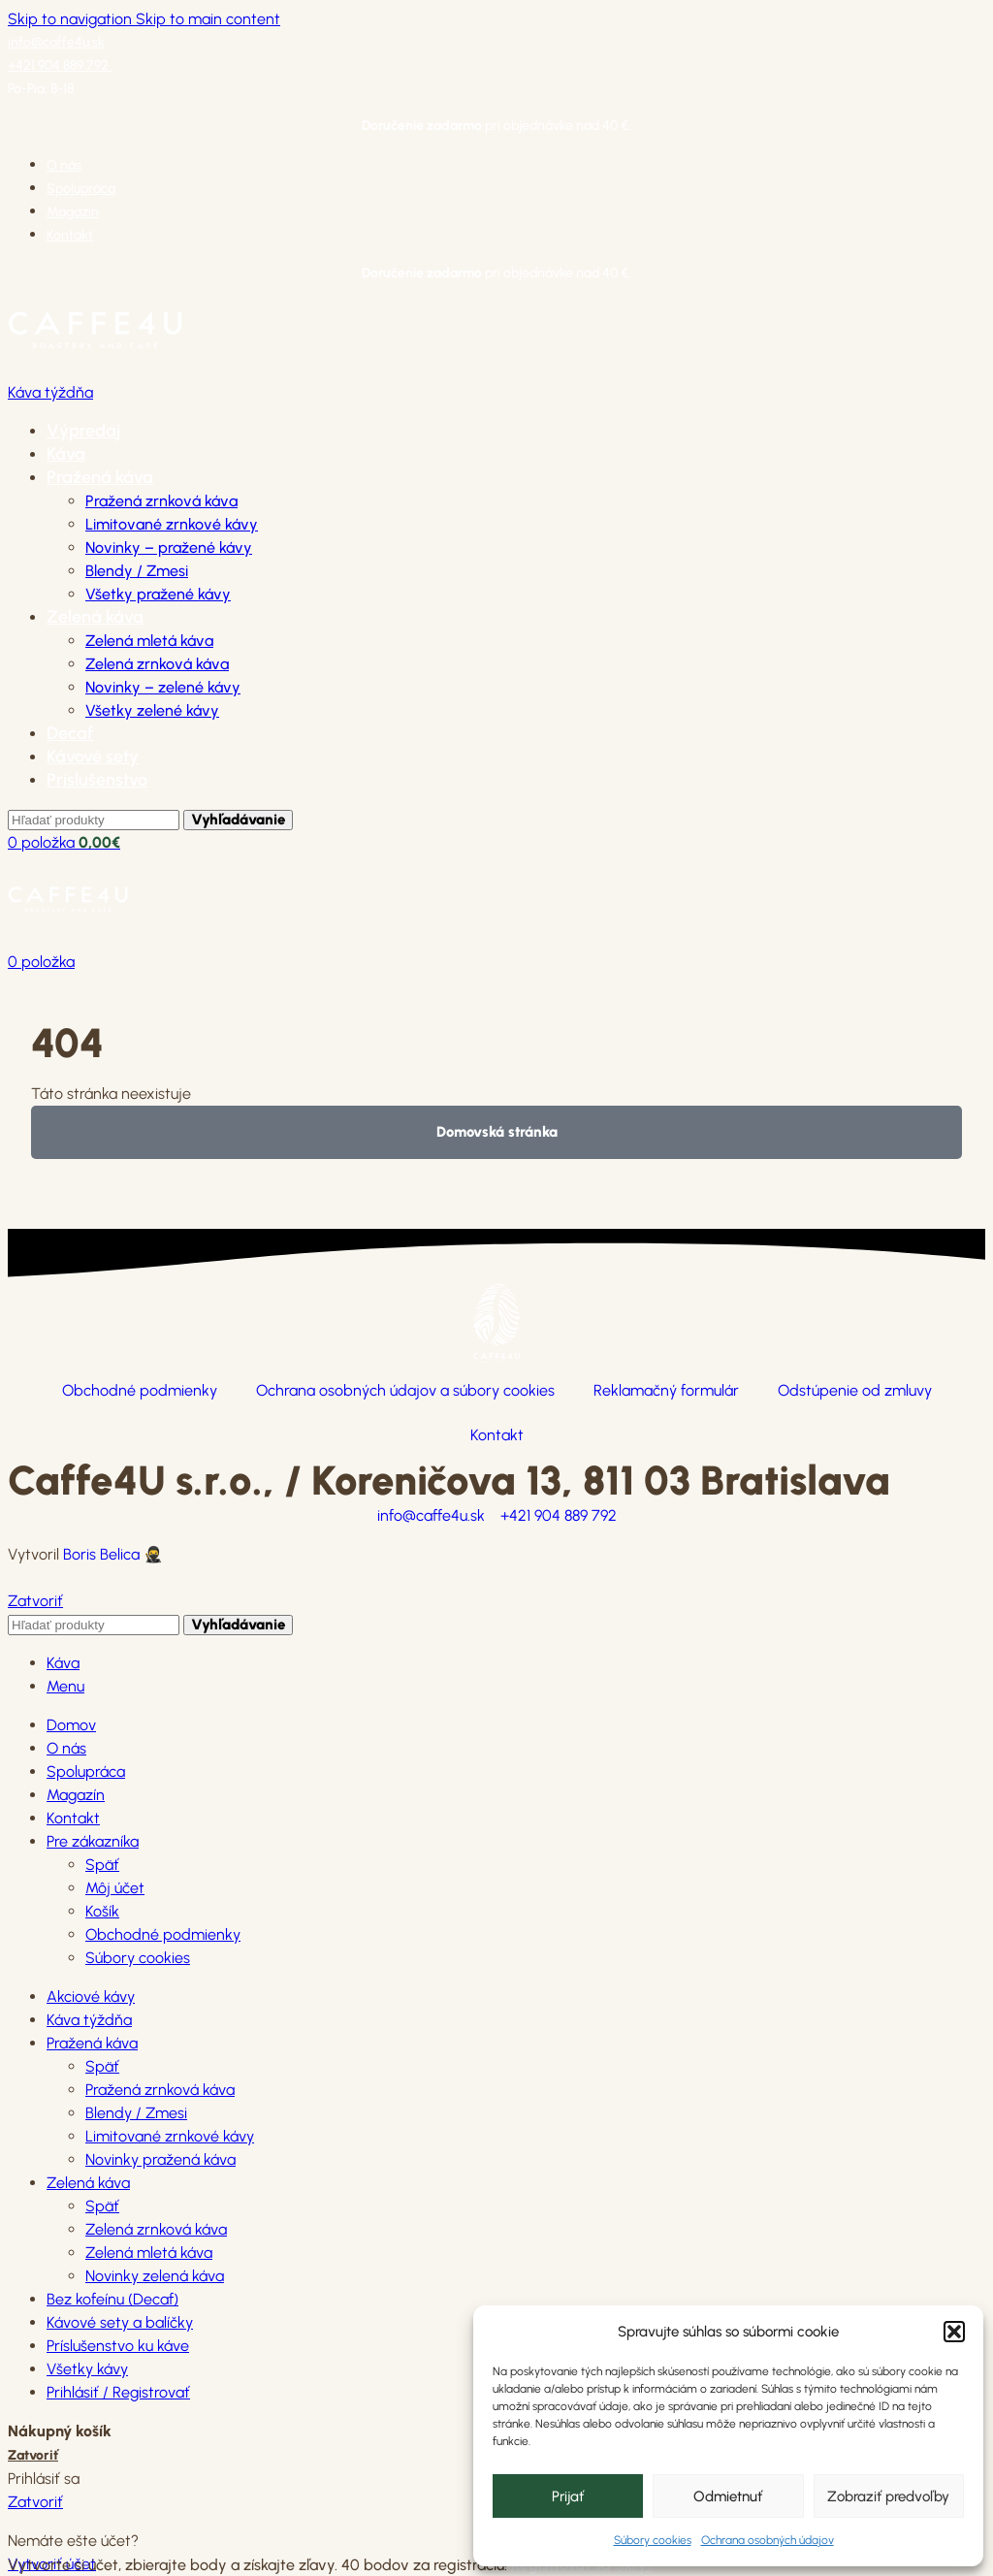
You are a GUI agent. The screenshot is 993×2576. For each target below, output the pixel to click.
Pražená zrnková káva (161, 501)
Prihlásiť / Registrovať (118, 2392)
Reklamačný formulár (666, 1390)
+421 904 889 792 (60, 65)
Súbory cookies (652, 2540)
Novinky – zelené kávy (162, 687)
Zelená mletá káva (149, 640)
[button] (954, 2331)
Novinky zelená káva (154, 2276)
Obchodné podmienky (139, 1390)
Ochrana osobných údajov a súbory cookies (405, 1390)
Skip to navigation (72, 19)
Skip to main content (208, 19)
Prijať (568, 2496)
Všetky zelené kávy (152, 710)
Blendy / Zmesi (136, 571)
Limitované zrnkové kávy (171, 524)
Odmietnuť (727, 2496)
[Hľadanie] (93, 820)
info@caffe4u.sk (56, 42)
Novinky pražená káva (160, 2159)
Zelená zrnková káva (157, 664)
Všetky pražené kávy (158, 594)
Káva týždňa (50, 392)
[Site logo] (95, 369)
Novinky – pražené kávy (168, 547)
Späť (102, 1864)
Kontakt (497, 1435)
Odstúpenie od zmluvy (855, 1390)
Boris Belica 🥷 (113, 1554)
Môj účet (114, 1888)
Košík (102, 1911)
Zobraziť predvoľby (888, 2496)
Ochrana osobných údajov (767, 2540)
